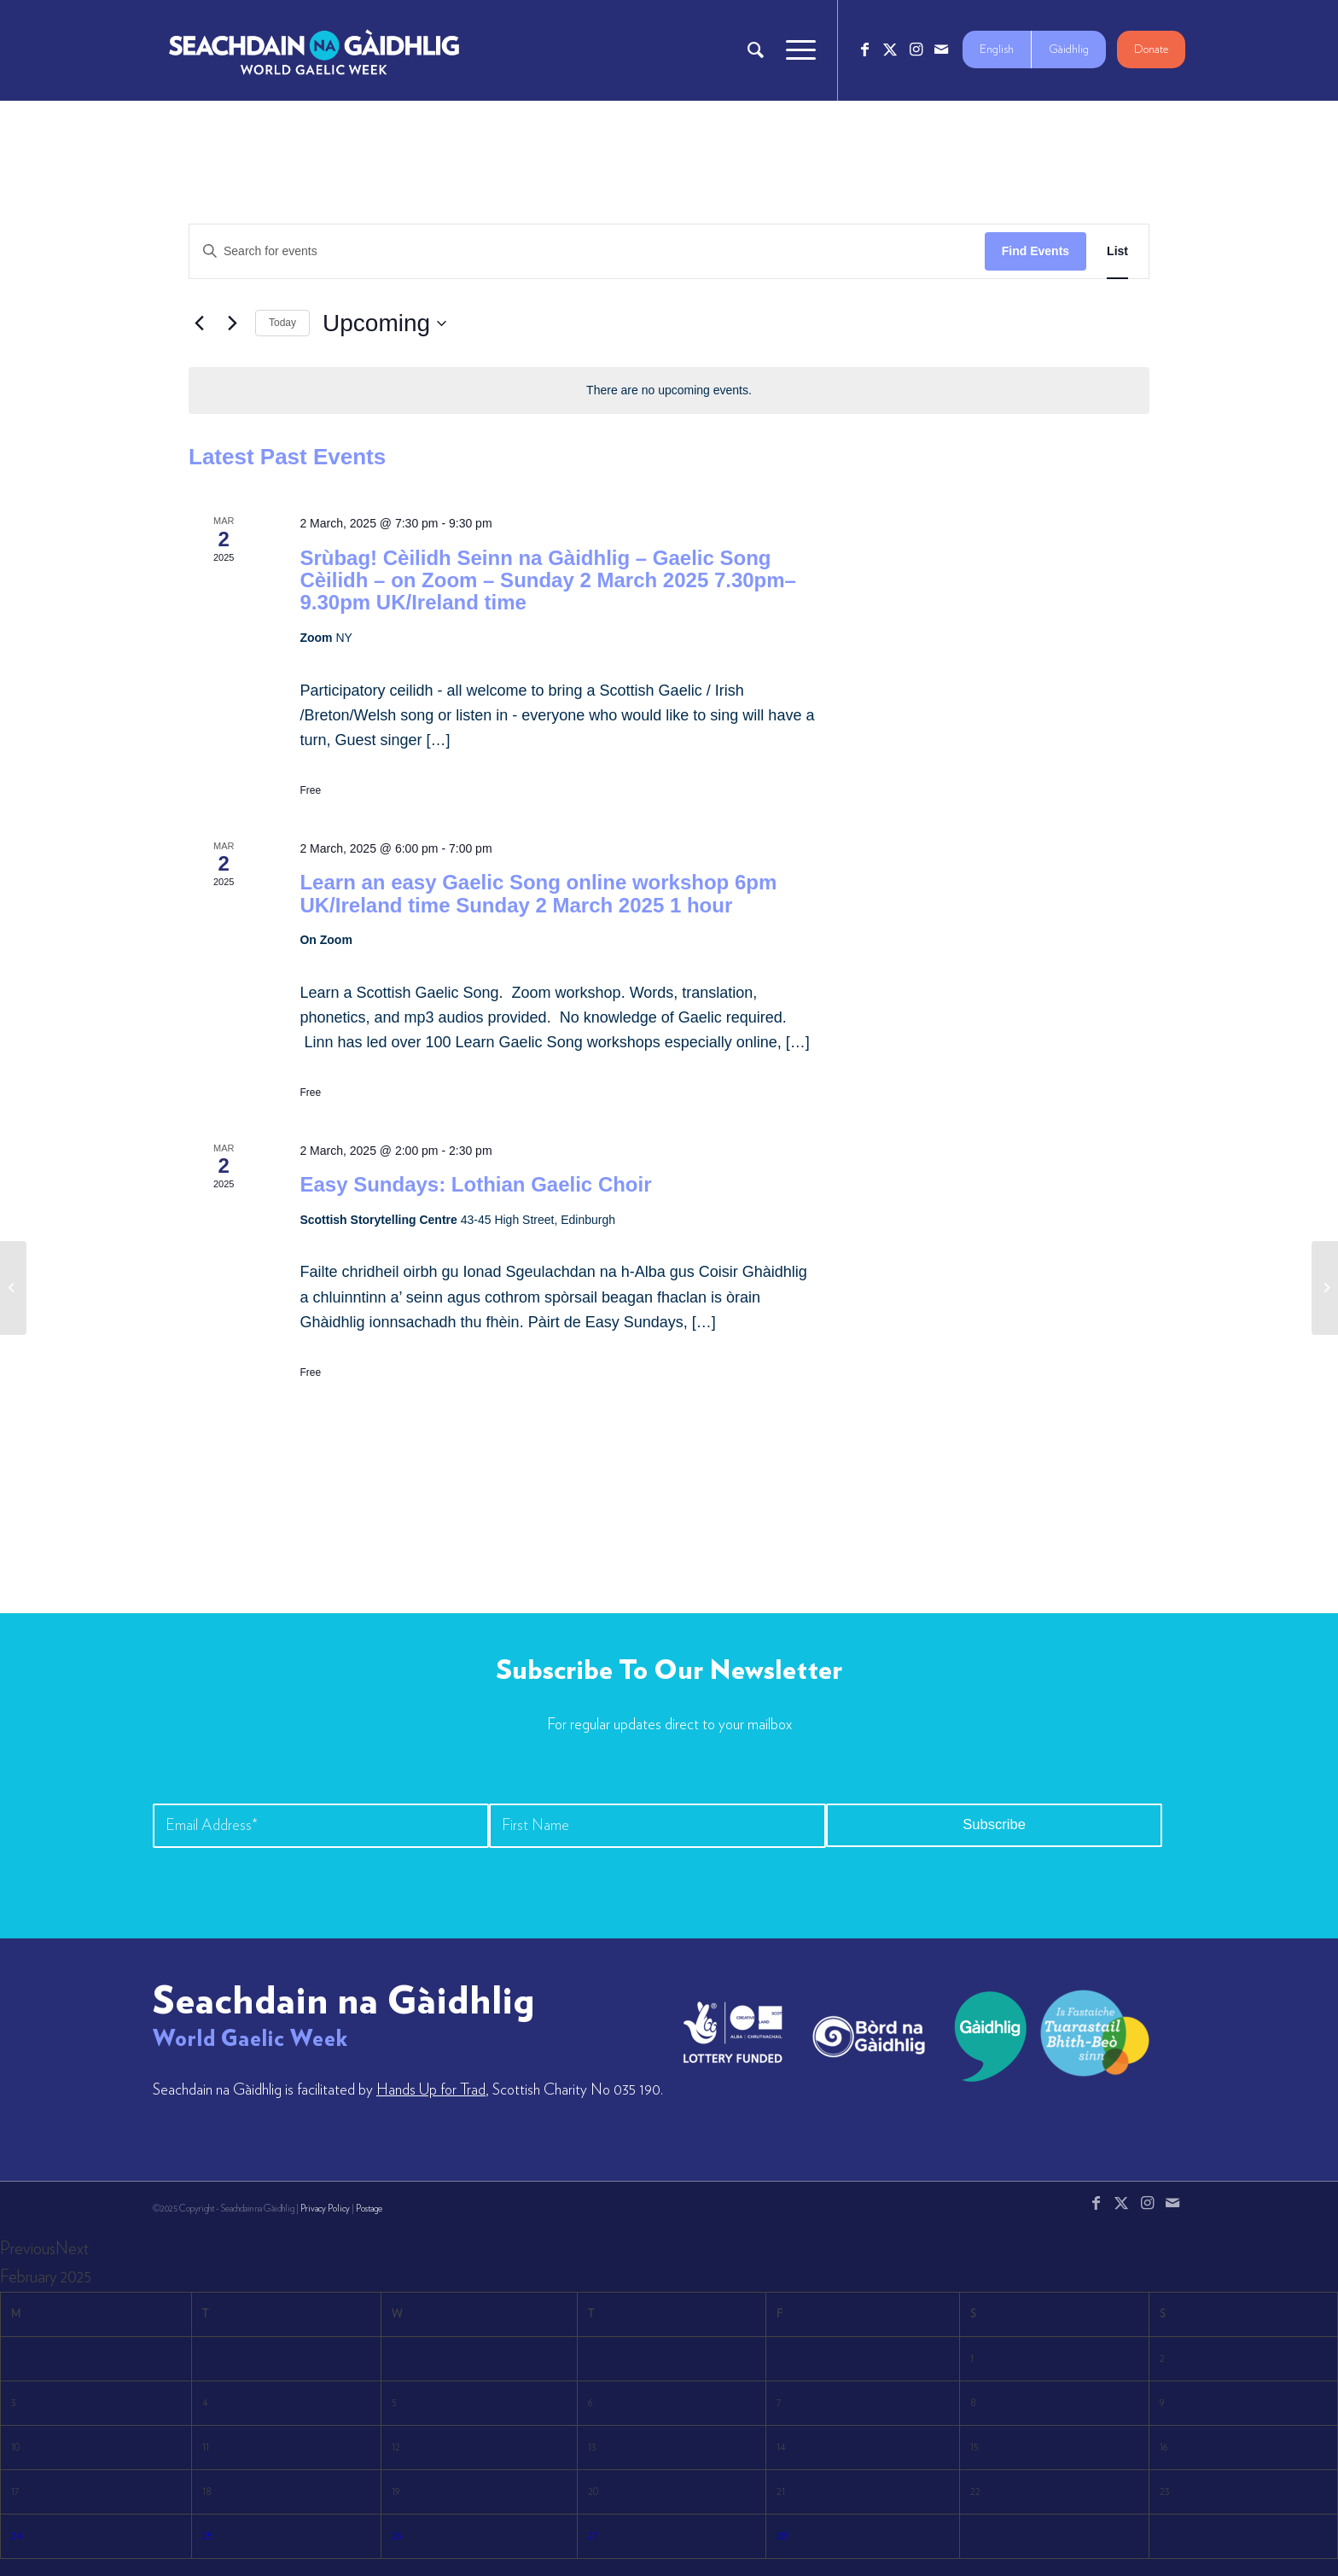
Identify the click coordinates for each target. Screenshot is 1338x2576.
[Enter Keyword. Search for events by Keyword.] (587, 251)
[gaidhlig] (985, 2036)
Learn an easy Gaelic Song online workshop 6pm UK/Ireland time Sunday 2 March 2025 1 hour (538, 893)
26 (397, 2536)
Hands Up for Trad (431, 2090)
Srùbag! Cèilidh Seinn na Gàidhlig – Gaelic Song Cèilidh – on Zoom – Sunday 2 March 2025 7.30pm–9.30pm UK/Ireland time (548, 580)
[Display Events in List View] (1117, 251)
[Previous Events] (199, 323)
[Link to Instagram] (915, 49)
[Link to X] (890, 49)
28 (782, 2536)
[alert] (669, 390)
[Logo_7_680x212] (314, 50)
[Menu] (795, 50)
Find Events (1035, 251)
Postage (369, 2208)
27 (592, 2536)
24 (16, 2536)
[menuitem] (755, 50)
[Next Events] (232, 323)
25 (207, 2536)
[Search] (755, 50)
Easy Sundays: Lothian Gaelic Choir (475, 1184)
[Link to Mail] (941, 49)
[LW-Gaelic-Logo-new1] (1094, 2031)
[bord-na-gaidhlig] (868, 2036)
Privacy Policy (325, 2208)
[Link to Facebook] (864, 49)
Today (282, 323)
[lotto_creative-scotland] (733, 2032)
